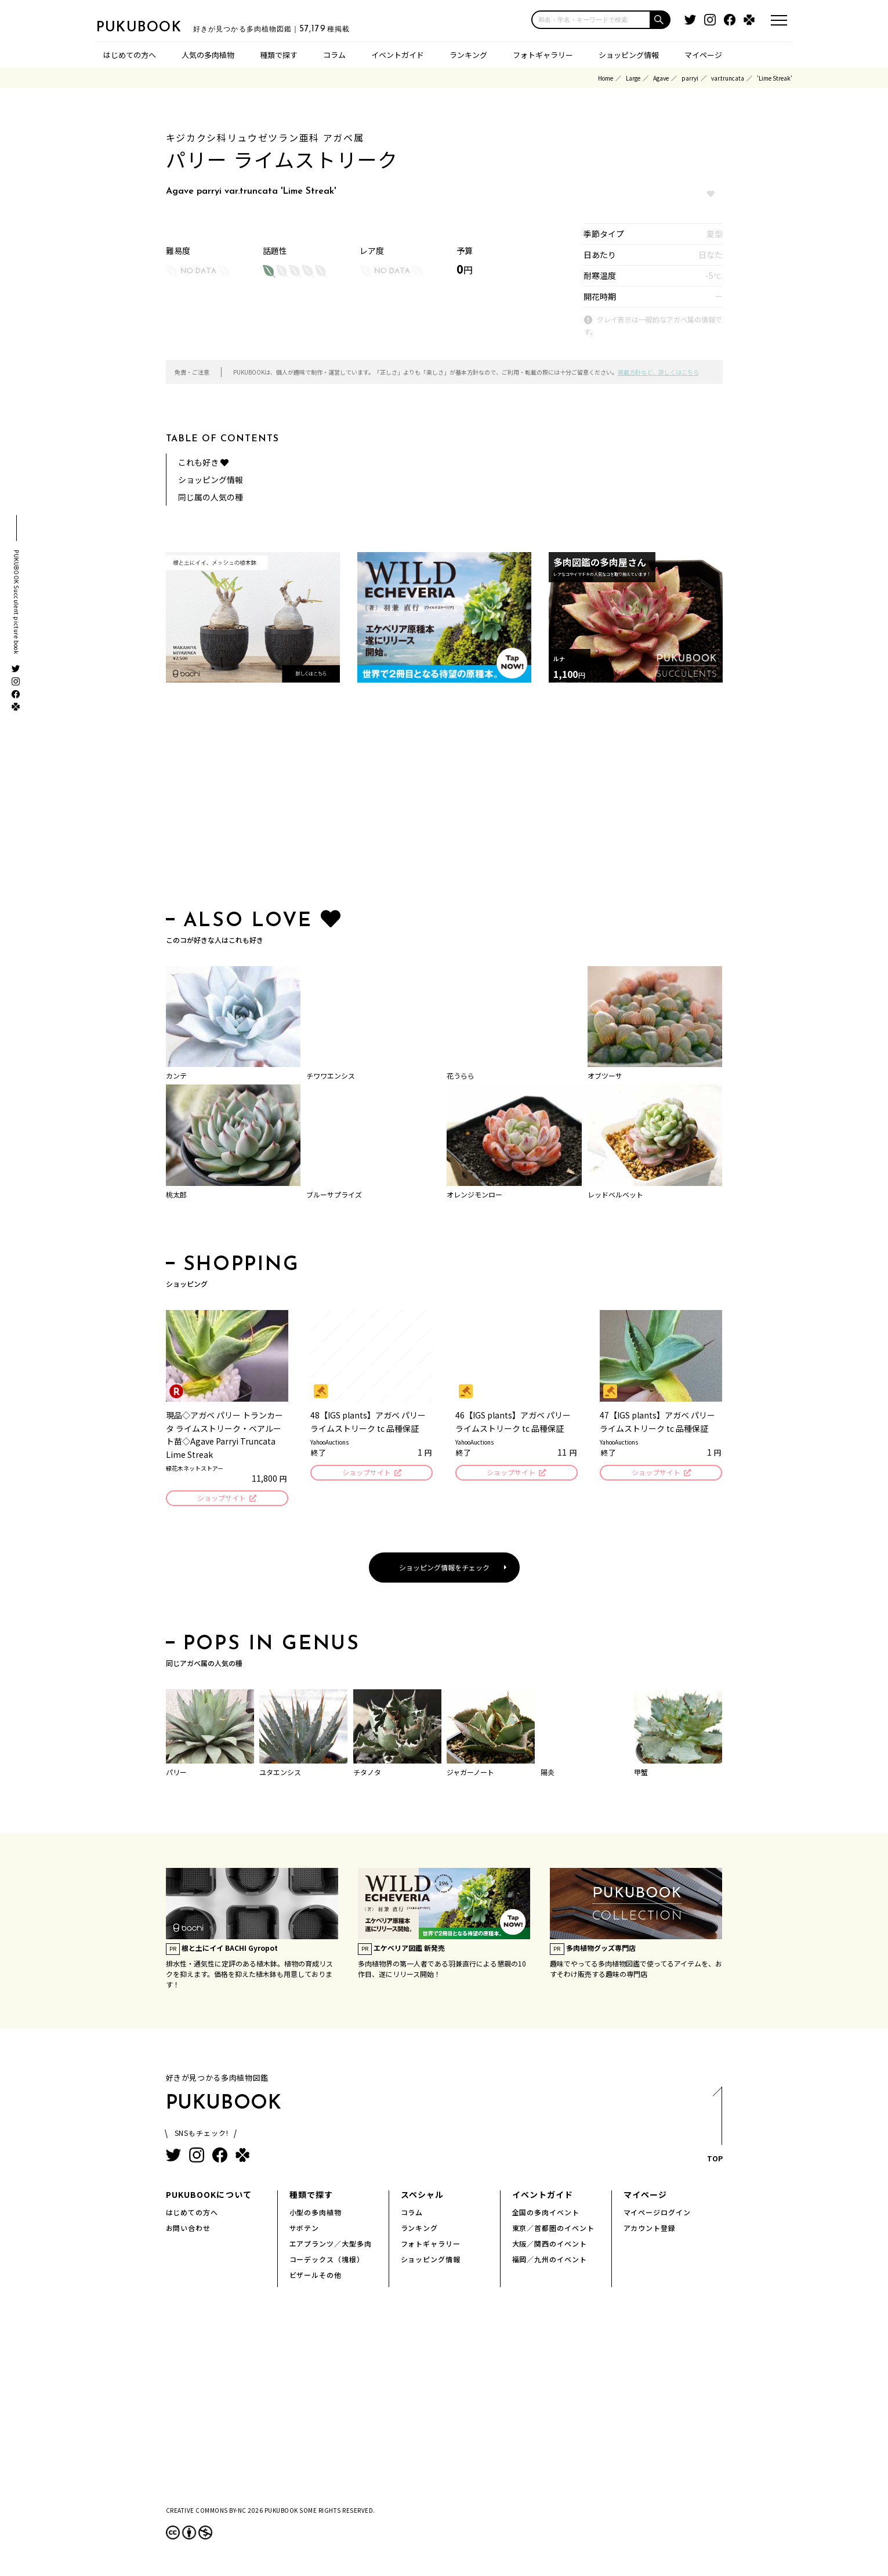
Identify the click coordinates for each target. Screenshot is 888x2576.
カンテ (176, 1075)
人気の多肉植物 (208, 55)
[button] (660, 19)
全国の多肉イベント (546, 2214)
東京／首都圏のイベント (553, 2229)
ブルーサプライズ (334, 1194)
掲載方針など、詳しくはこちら (658, 372)
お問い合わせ (188, 2229)
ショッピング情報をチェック (444, 1569)
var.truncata (727, 78)
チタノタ (367, 1774)
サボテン (304, 2229)
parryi (690, 78)
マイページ (703, 55)
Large (633, 78)
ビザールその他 (315, 2276)
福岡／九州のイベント (550, 2261)
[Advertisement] (444, 798)
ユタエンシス (280, 1774)
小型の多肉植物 (315, 2214)
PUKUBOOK (154, 26)
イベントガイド (397, 55)
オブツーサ (605, 1075)
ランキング (468, 55)
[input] (591, 19)
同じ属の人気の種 (210, 497)
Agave (661, 78)
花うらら (460, 1075)
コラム (334, 55)
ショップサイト (220, 1499)
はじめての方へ (129, 55)
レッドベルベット (615, 1194)
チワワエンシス (330, 1075)
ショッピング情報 (629, 55)
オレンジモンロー (474, 1194)
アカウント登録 (650, 2229)
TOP (714, 2130)
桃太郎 (176, 1194)
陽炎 (547, 1774)
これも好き (203, 462)
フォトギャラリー (543, 55)
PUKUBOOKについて (209, 2196)
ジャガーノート (470, 1774)
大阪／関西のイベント (550, 2245)
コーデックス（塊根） (327, 2261)
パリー (176, 1774)
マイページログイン (657, 2214)
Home (605, 78)
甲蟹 (641, 1774)
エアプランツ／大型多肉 (330, 2245)
